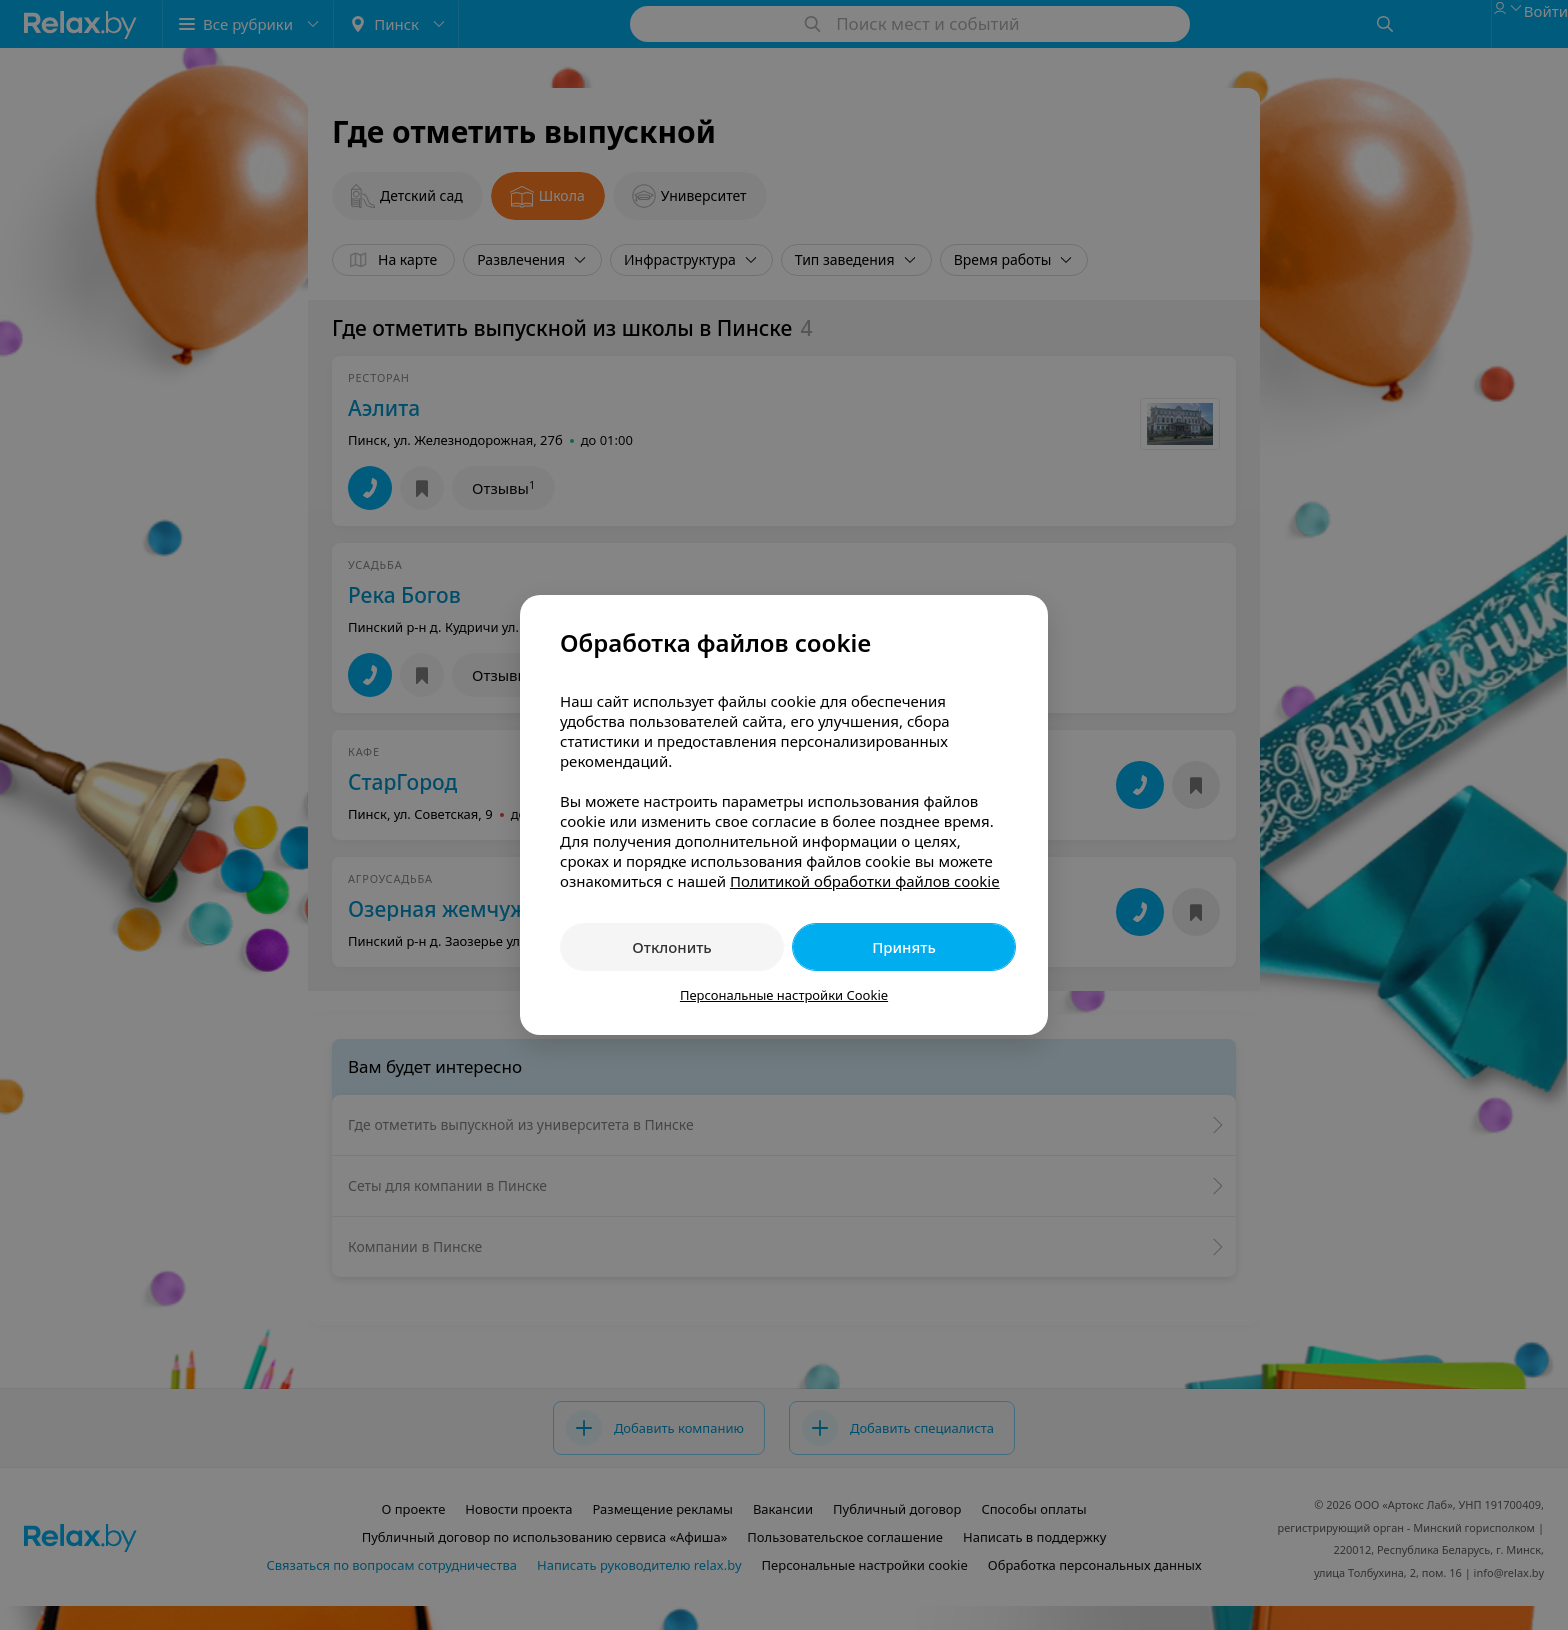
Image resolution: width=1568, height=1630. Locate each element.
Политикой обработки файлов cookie (865, 881)
